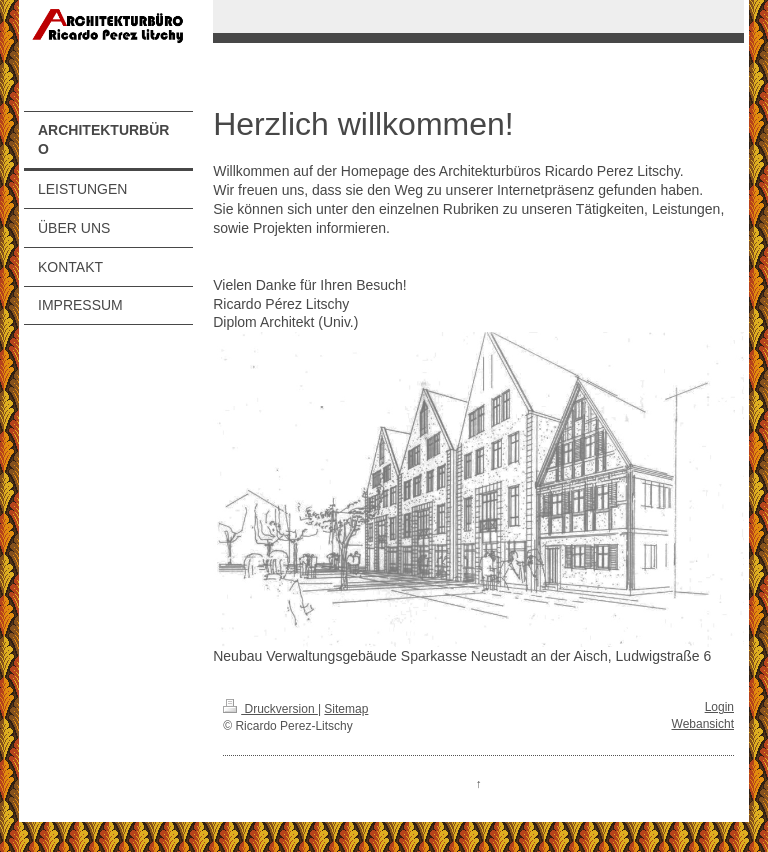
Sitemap (346, 709)
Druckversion (270, 709)
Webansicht (703, 724)
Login (719, 707)
